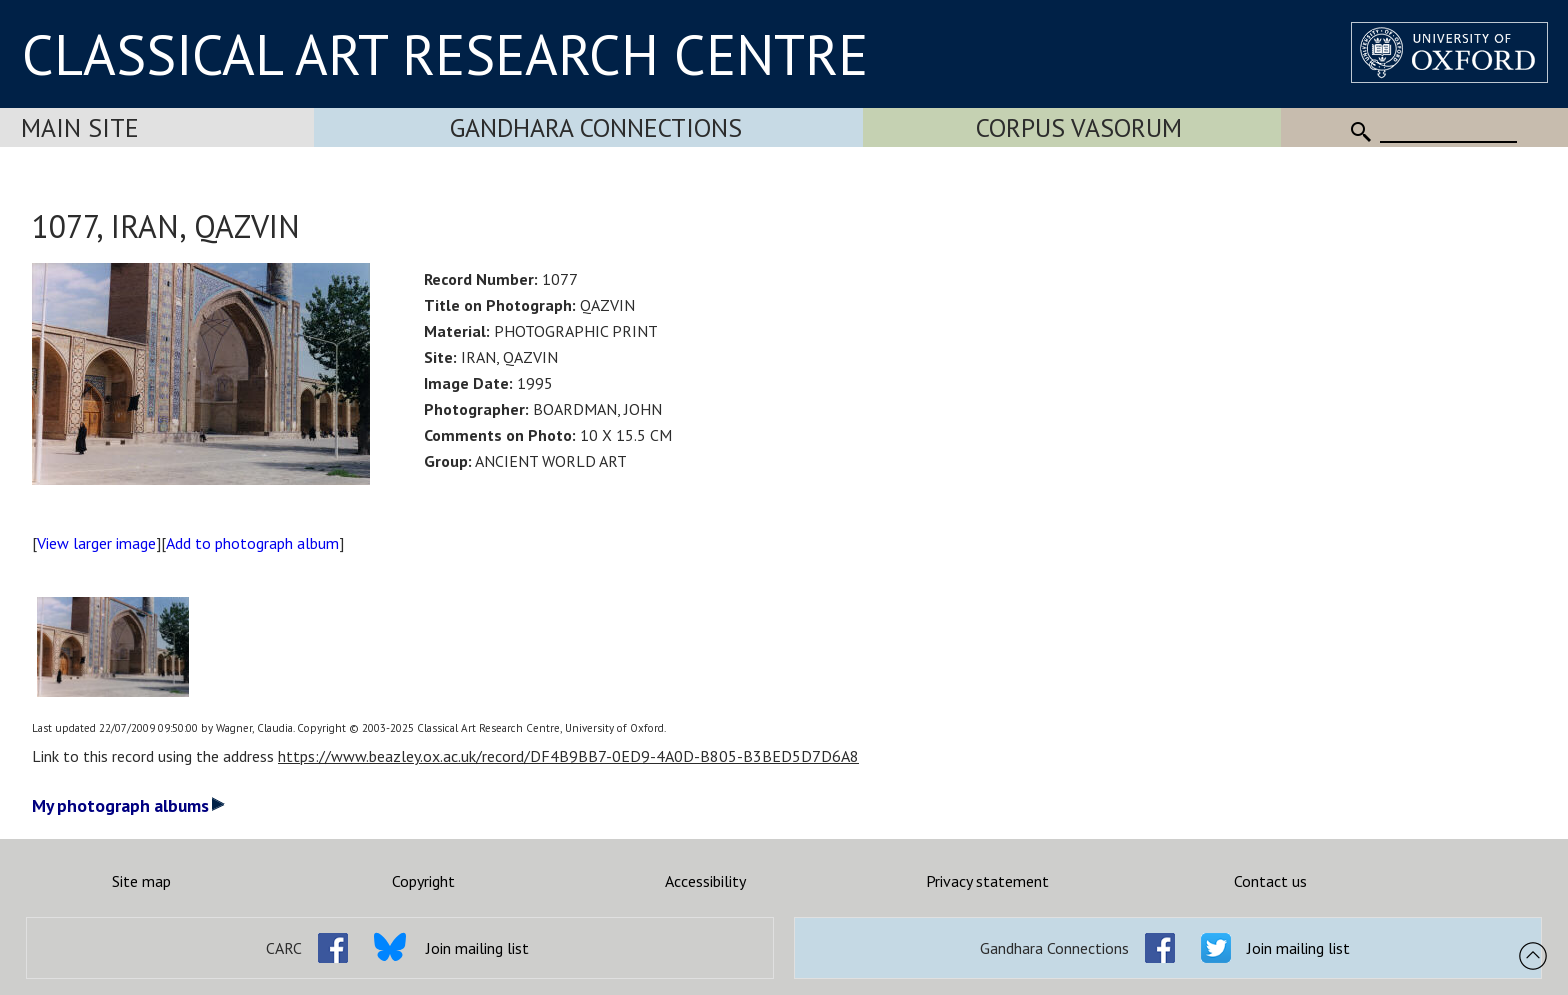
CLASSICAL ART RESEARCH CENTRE (445, 54)
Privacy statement (987, 881)
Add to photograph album (252, 543)
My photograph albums (128, 805)
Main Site (80, 127)
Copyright (423, 881)
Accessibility (705, 881)
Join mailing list (477, 948)
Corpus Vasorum (1079, 127)
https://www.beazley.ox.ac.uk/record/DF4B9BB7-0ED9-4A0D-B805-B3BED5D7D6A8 (568, 756)
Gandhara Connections (596, 127)
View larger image (96, 543)
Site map (141, 881)
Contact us (1270, 881)
